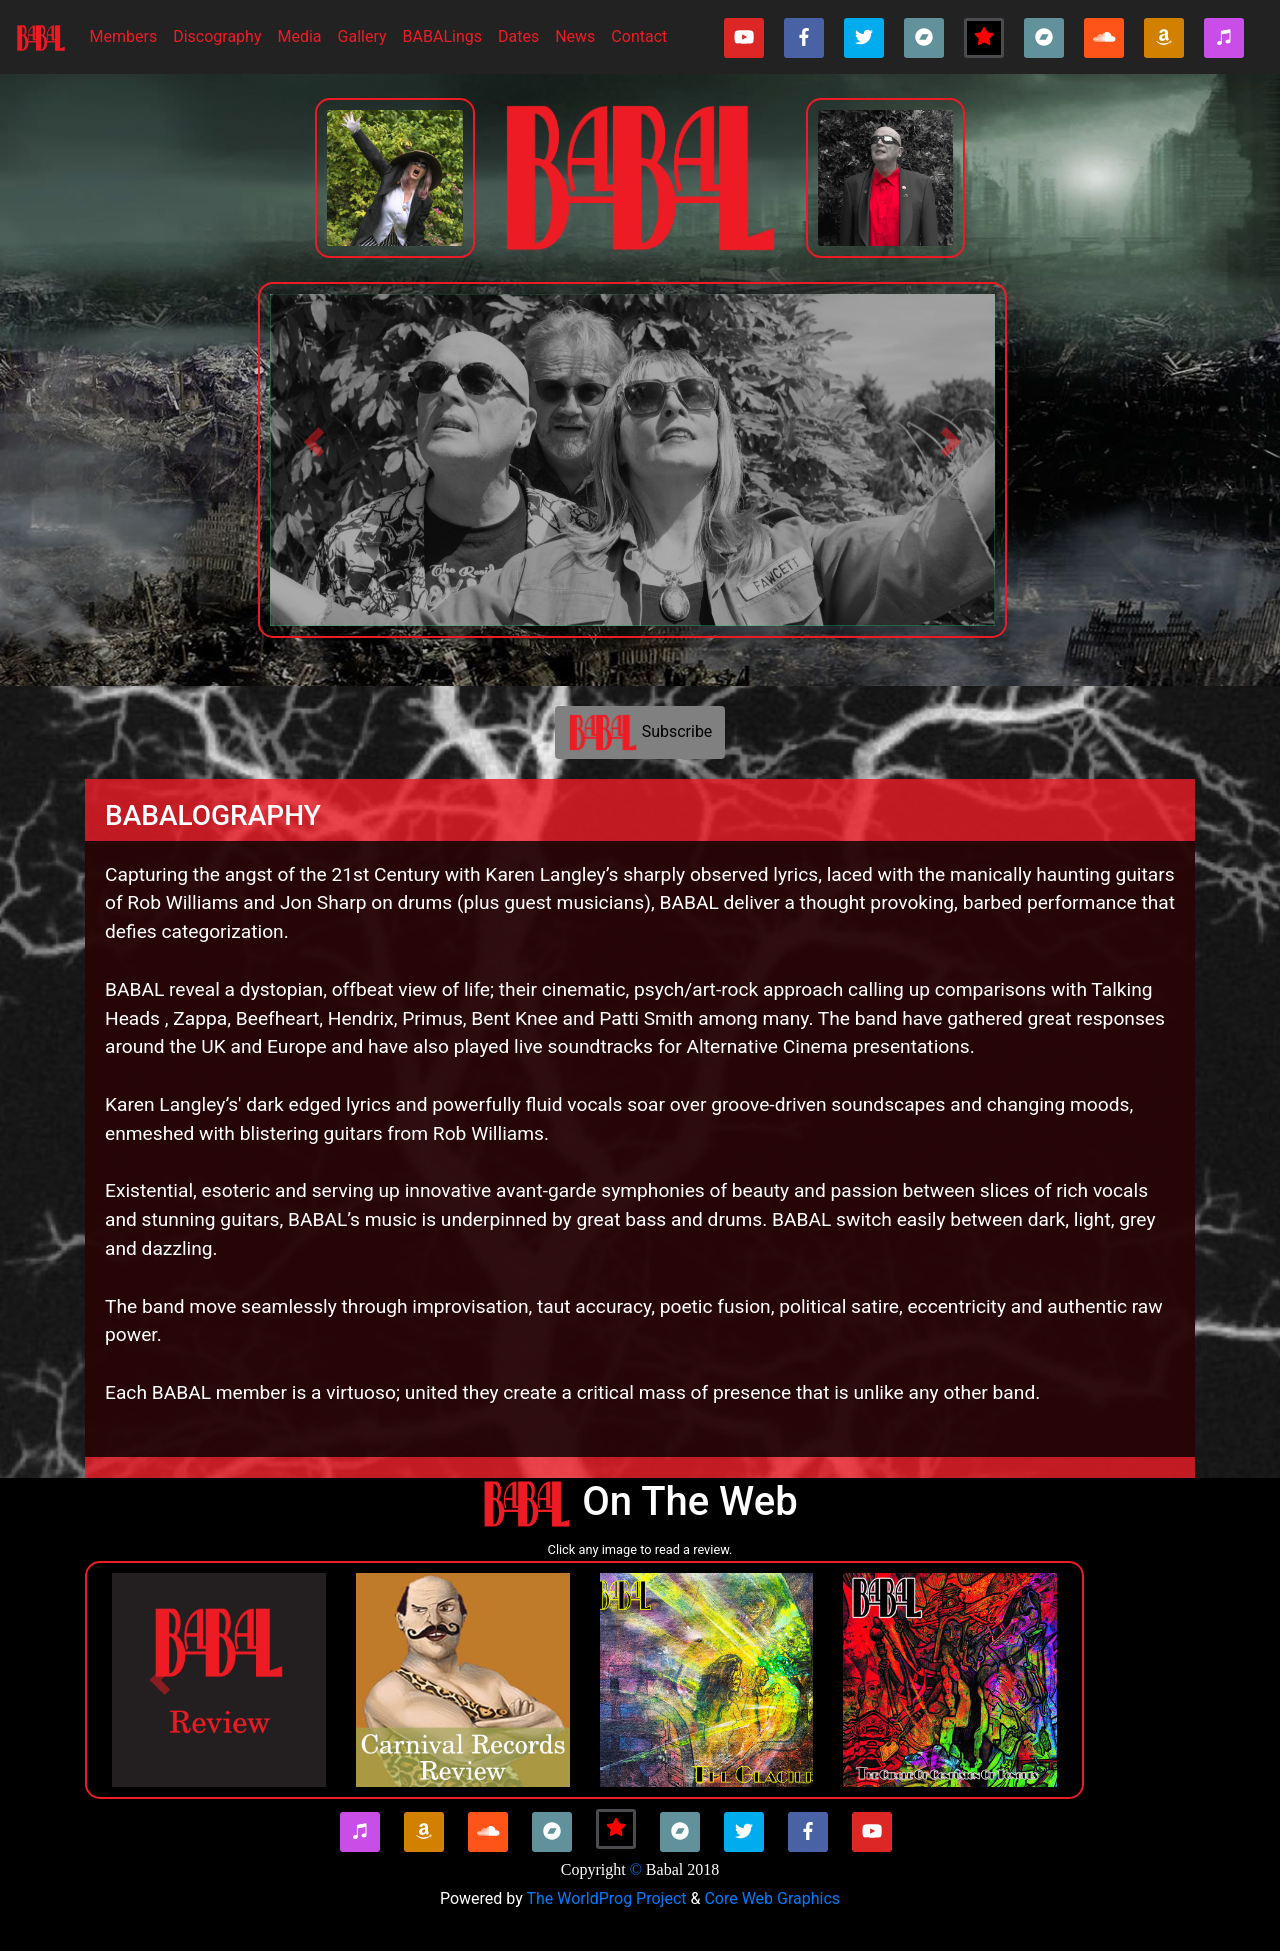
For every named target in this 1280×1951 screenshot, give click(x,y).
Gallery (362, 36)
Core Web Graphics (772, 1898)
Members (128, 35)
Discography (217, 36)
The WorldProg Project (606, 1898)
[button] (314, 442)
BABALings (442, 36)
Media (299, 36)
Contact (639, 36)
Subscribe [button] (640, 733)
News (575, 36)
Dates (518, 36)
